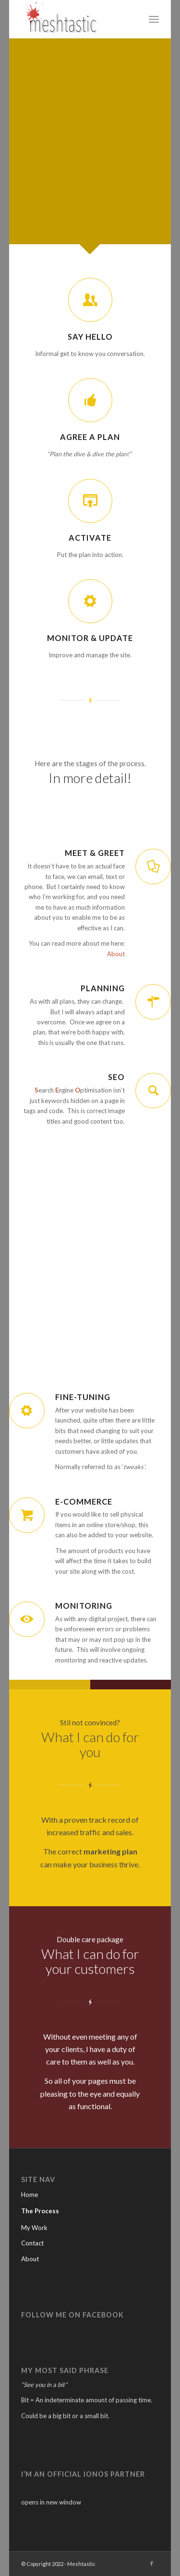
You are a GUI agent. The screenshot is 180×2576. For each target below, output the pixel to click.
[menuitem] (154, 19)
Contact (32, 2243)
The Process (40, 2211)
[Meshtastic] (76, 19)
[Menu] (154, 19)
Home (29, 2194)
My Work (34, 2228)
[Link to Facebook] (151, 2563)
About (116, 954)
